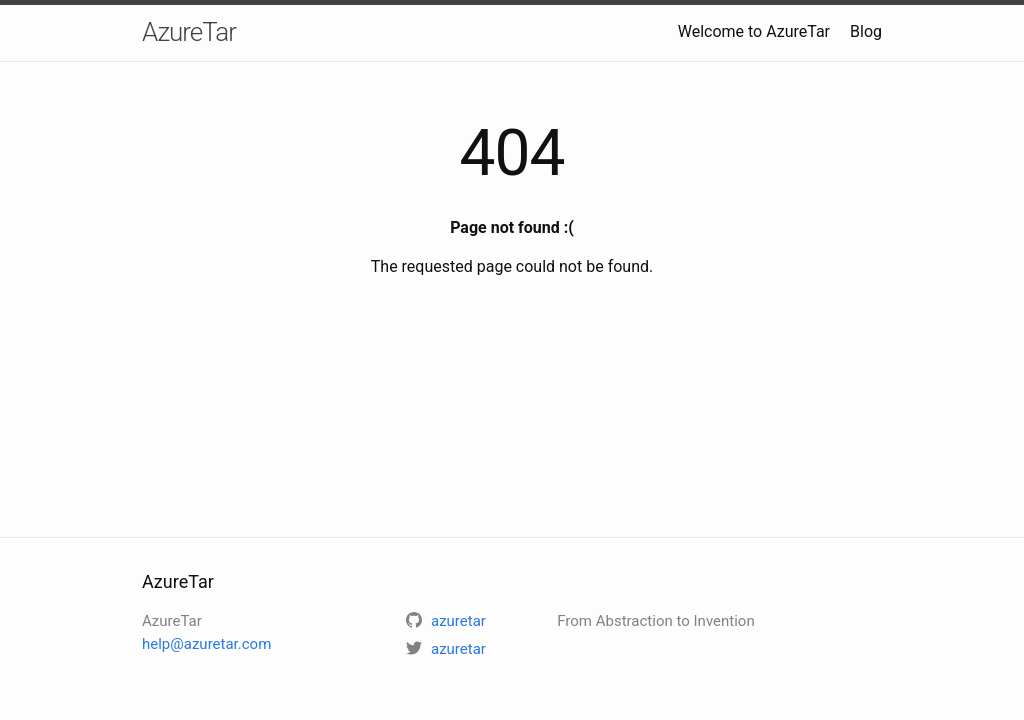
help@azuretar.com (206, 644)
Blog (866, 31)
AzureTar (189, 32)
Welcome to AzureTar (754, 31)
